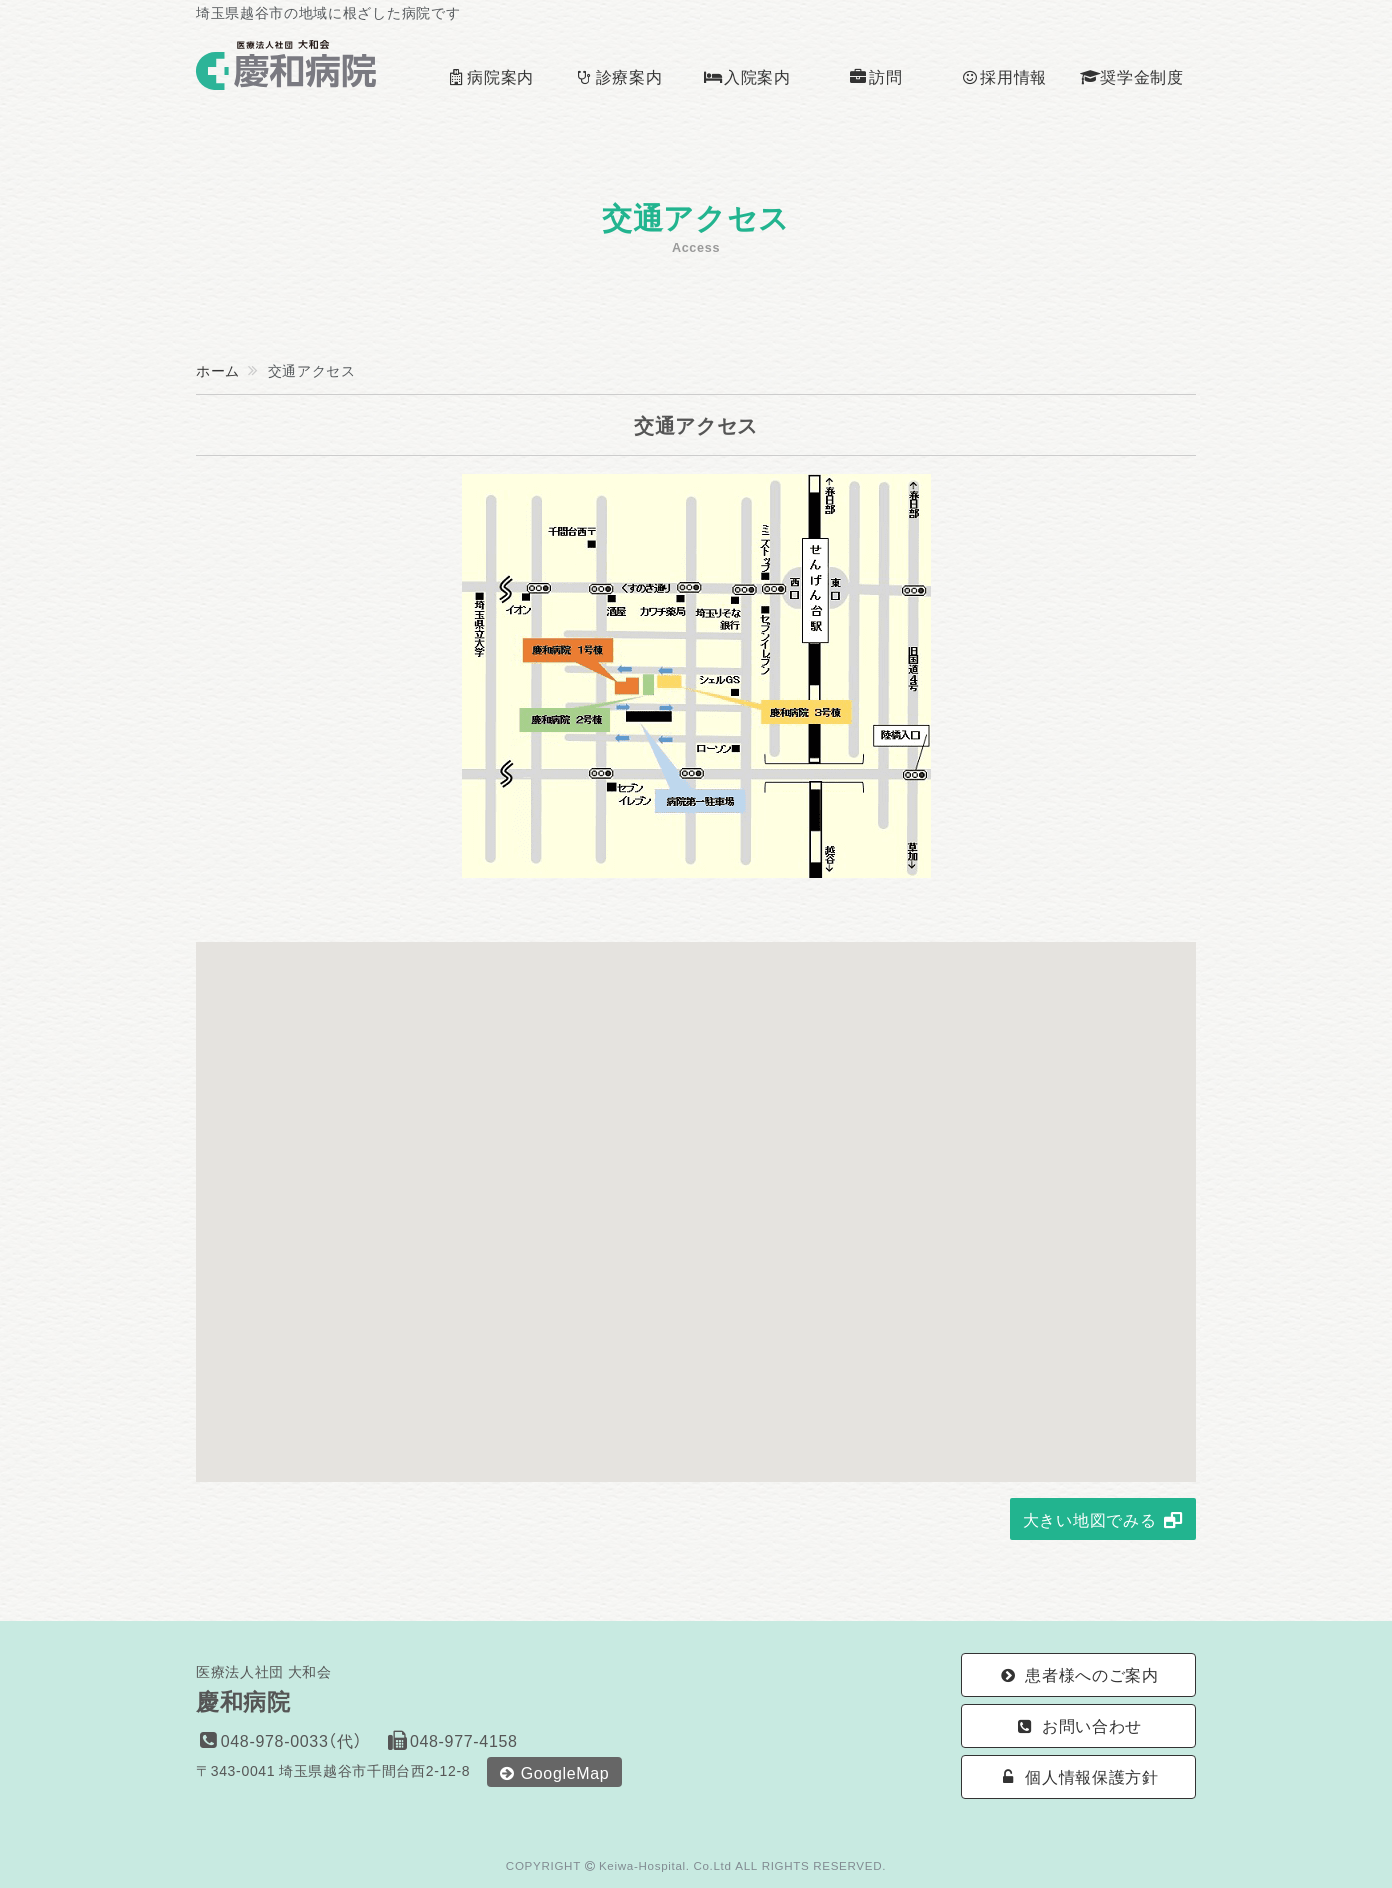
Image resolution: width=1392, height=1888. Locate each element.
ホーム (218, 370)
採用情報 (1003, 76)
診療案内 (618, 76)
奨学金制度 (1132, 76)
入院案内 (746, 76)
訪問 (875, 76)
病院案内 (490, 76)
